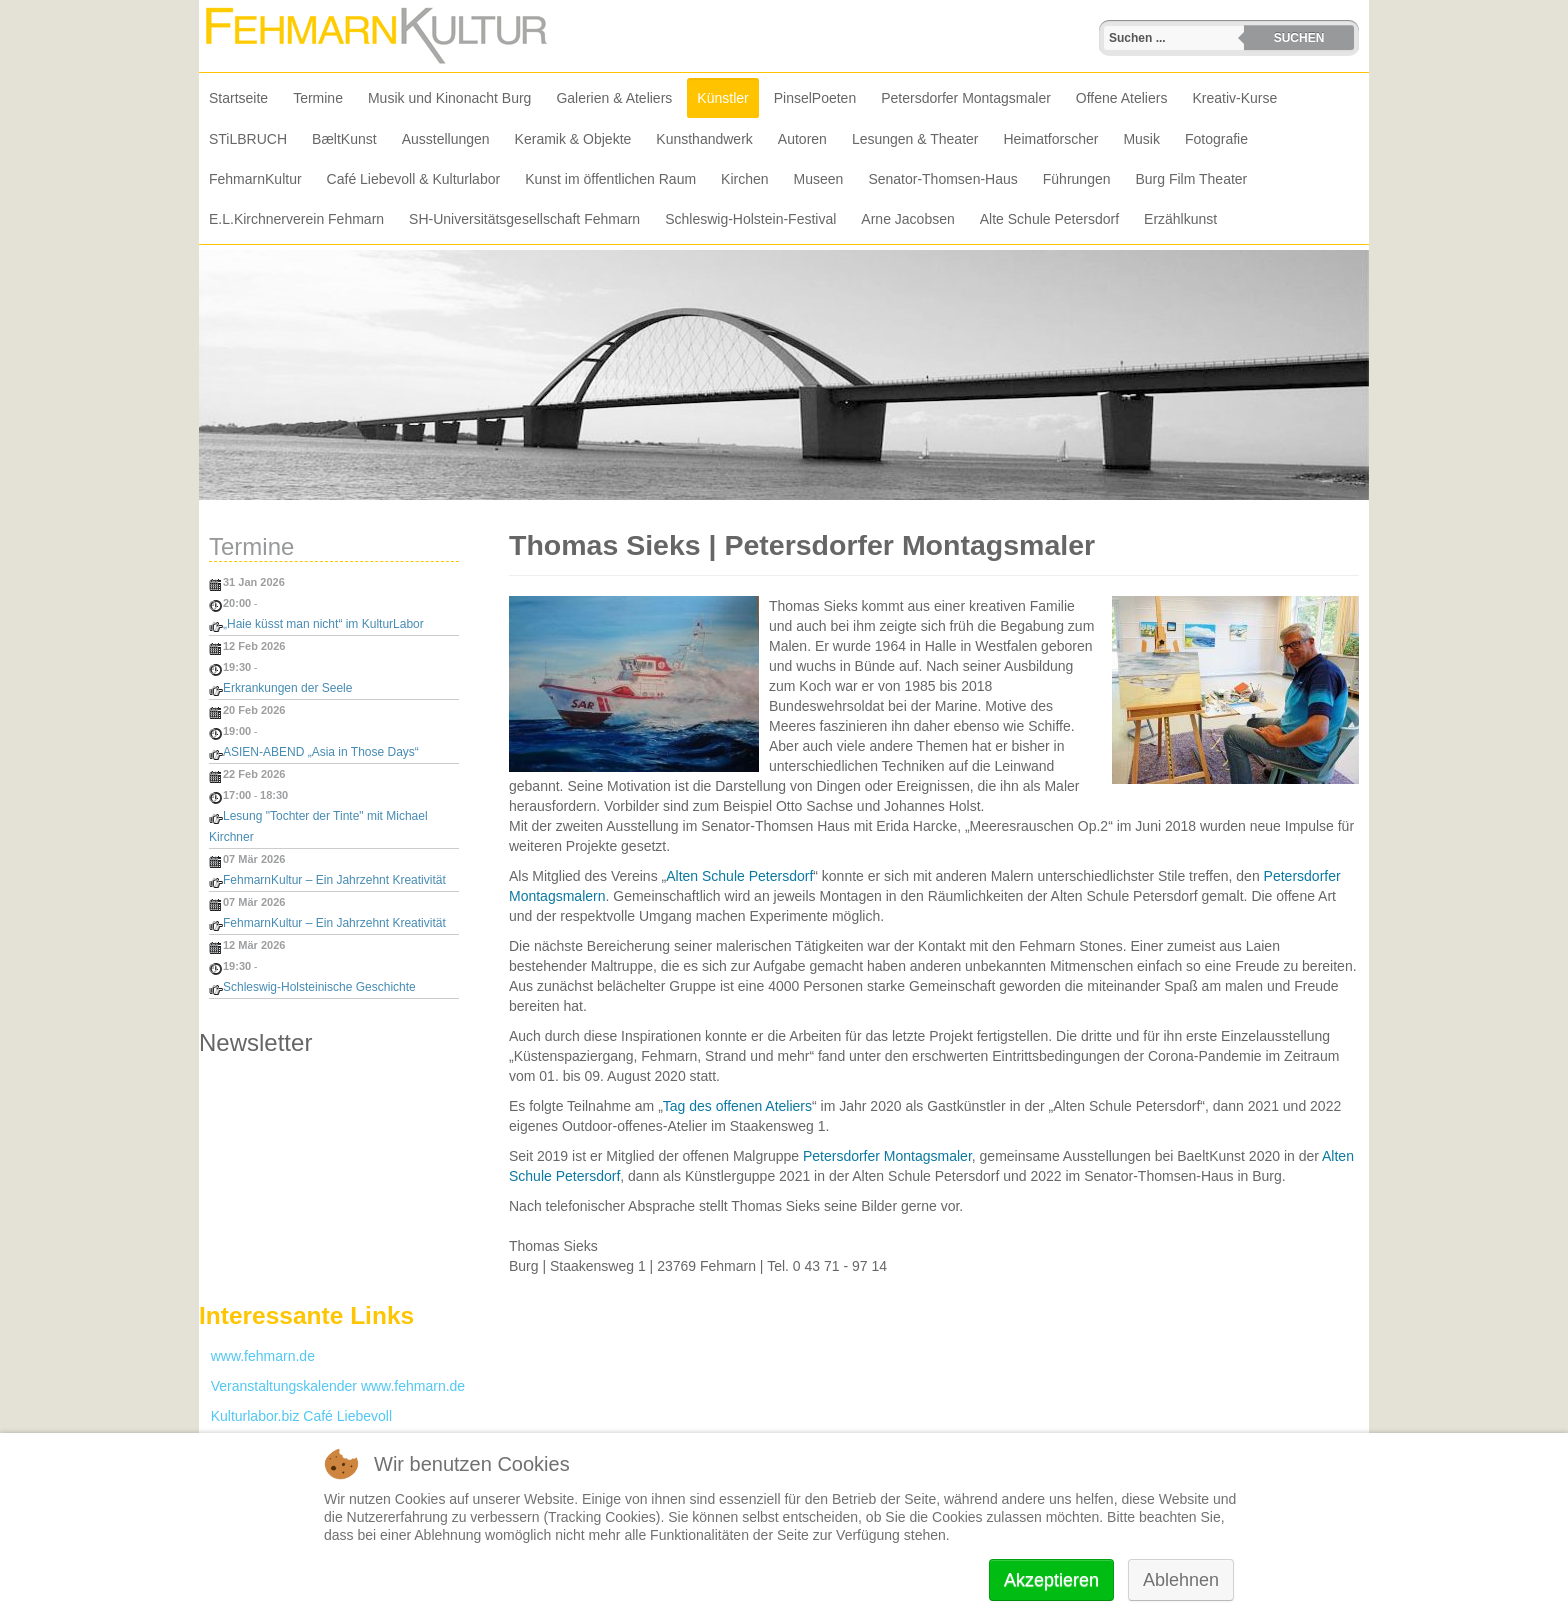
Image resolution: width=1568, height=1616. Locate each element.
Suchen (1299, 38)
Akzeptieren (1051, 1580)
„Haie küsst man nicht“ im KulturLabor (323, 624)
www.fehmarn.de (257, 1356)
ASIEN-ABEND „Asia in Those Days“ (321, 752)
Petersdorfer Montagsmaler (887, 1156)
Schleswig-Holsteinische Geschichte (319, 987)
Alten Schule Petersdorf (739, 876)
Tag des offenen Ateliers (737, 1106)
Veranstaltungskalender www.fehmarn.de (332, 1386)
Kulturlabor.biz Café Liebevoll (295, 1416)
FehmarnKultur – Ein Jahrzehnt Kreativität (334, 880)
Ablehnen (1181, 1580)
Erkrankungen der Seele (287, 688)
